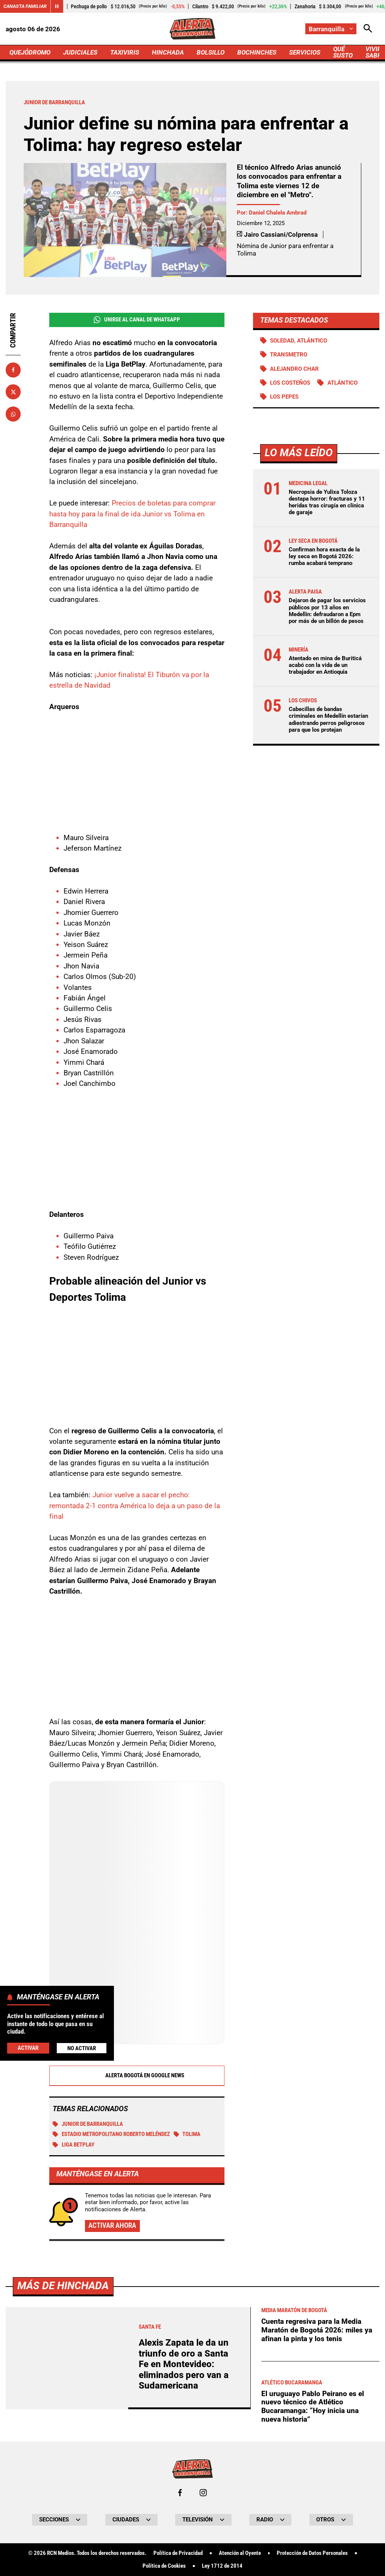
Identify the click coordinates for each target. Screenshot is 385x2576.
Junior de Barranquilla (88, 2124)
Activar (28, 2048)
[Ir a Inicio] (193, 29)
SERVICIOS (304, 52)
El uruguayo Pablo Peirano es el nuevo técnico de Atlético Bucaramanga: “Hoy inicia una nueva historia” (312, 2406)
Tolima (187, 2134)
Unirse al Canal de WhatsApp (137, 319)
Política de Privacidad (178, 2553)
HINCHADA (168, 52)
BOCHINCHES (256, 52)
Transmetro (288, 354)
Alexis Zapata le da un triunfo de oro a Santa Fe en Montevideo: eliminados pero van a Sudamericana (184, 2364)
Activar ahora (112, 2225)
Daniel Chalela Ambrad (277, 212)
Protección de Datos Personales (312, 2553)
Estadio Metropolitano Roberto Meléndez (111, 2134)
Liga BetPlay (73, 2144)
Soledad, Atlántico (298, 340)
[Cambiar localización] (330, 28)
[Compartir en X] (13, 391)
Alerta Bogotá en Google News (136, 2075)
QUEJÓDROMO (29, 52)
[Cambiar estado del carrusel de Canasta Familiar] (56, 6)
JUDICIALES (80, 52)
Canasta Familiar (25, 6)
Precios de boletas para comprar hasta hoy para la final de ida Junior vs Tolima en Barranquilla (132, 514)
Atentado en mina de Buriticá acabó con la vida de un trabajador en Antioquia (325, 665)
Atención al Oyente (240, 2553)
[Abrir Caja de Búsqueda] (368, 28)
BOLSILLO (210, 52)
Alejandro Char (294, 368)
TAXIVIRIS (124, 52)
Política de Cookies (164, 2566)
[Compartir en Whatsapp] (13, 414)
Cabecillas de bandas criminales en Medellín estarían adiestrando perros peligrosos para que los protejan (328, 719)
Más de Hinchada (63, 2285)
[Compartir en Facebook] (13, 370)
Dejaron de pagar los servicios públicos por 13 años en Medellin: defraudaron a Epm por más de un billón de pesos (327, 610)
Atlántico (342, 382)
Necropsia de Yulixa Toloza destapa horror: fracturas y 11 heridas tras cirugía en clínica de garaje (327, 502)
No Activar (81, 2048)
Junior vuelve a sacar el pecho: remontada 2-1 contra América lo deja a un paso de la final (134, 1505)
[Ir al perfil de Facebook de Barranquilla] (180, 2492)
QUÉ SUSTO (343, 52)
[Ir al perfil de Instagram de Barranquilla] (203, 2492)
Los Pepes (284, 396)
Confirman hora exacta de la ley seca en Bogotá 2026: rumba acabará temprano (324, 556)
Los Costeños (290, 382)
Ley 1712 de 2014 (222, 2566)
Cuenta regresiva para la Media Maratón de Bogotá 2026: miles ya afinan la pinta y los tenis (316, 2330)
